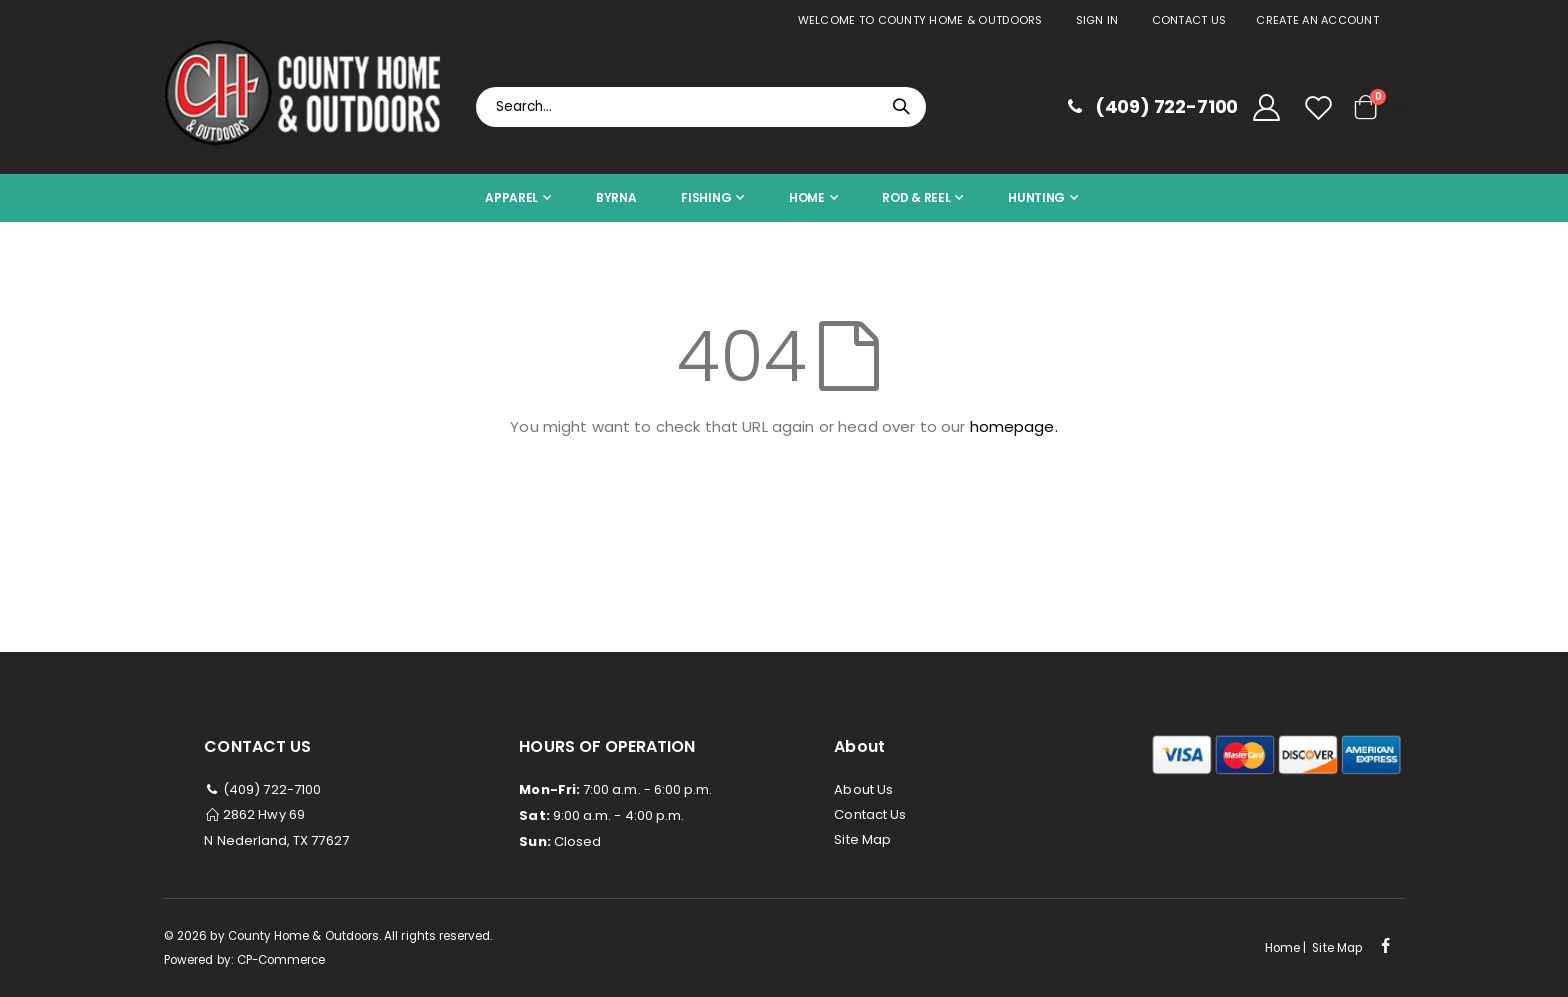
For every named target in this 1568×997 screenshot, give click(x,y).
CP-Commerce (281, 960)
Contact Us (1189, 20)
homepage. (1014, 426)
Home (1282, 948)
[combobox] (701, 107)
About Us (863, 789)
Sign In (1097, 20)
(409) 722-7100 (262, 789)
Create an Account (1317, 20)
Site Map (862, 839)
